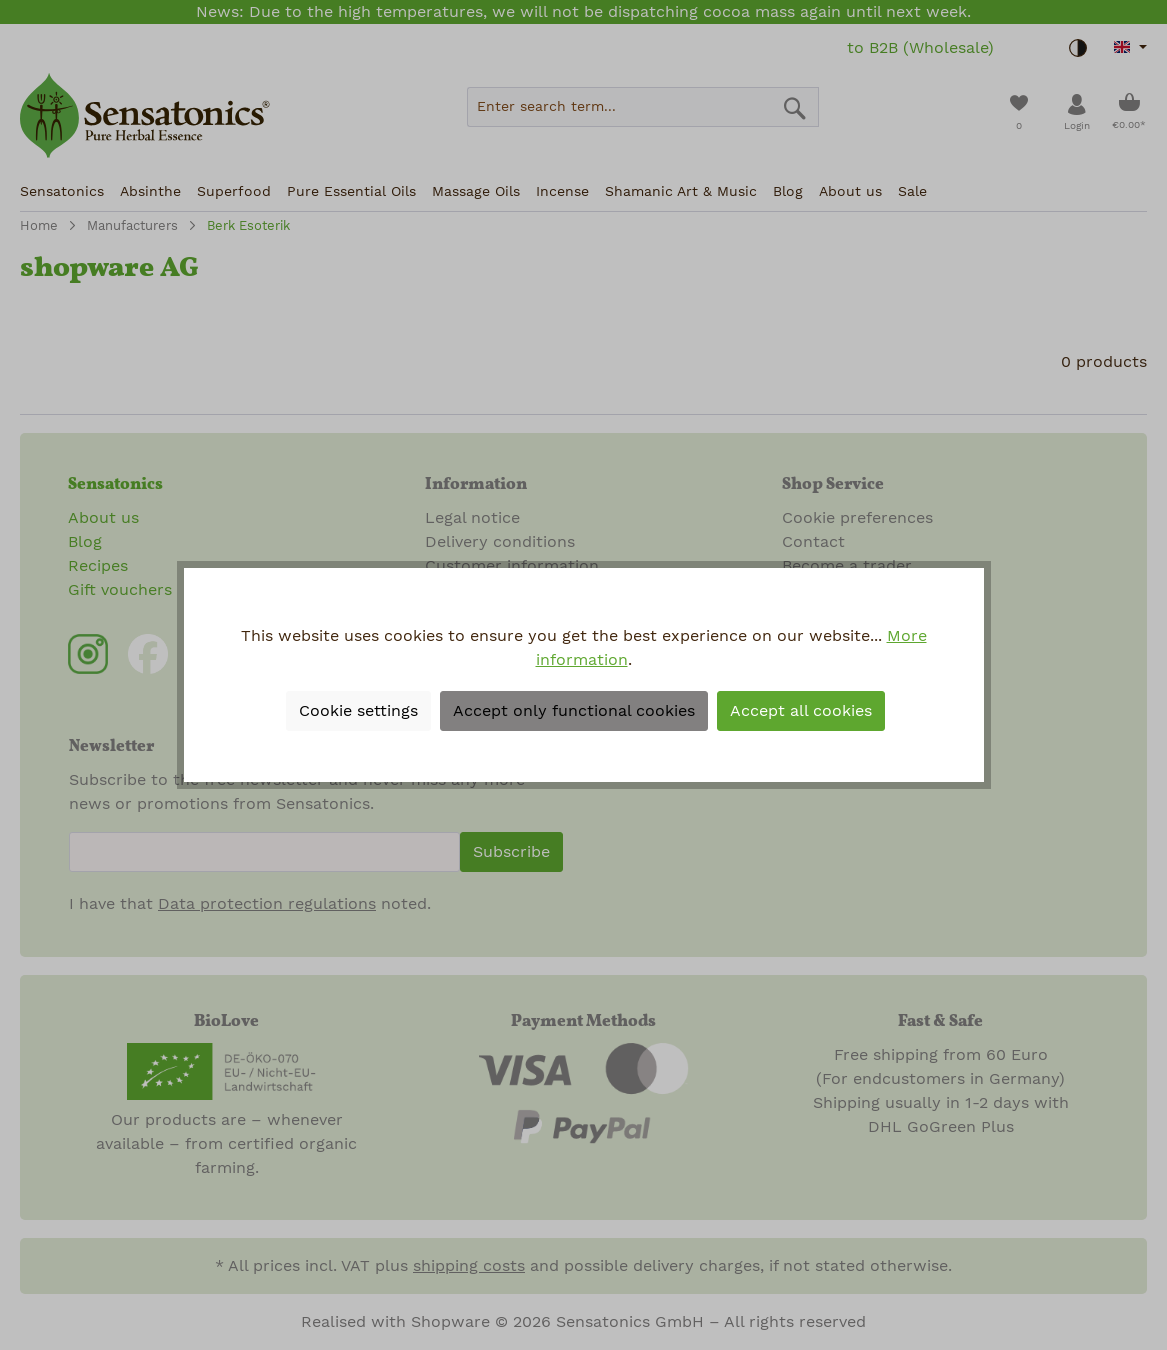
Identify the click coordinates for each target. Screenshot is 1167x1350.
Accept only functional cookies (574, 711)
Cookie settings (358, 711)
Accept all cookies (801, 711)
